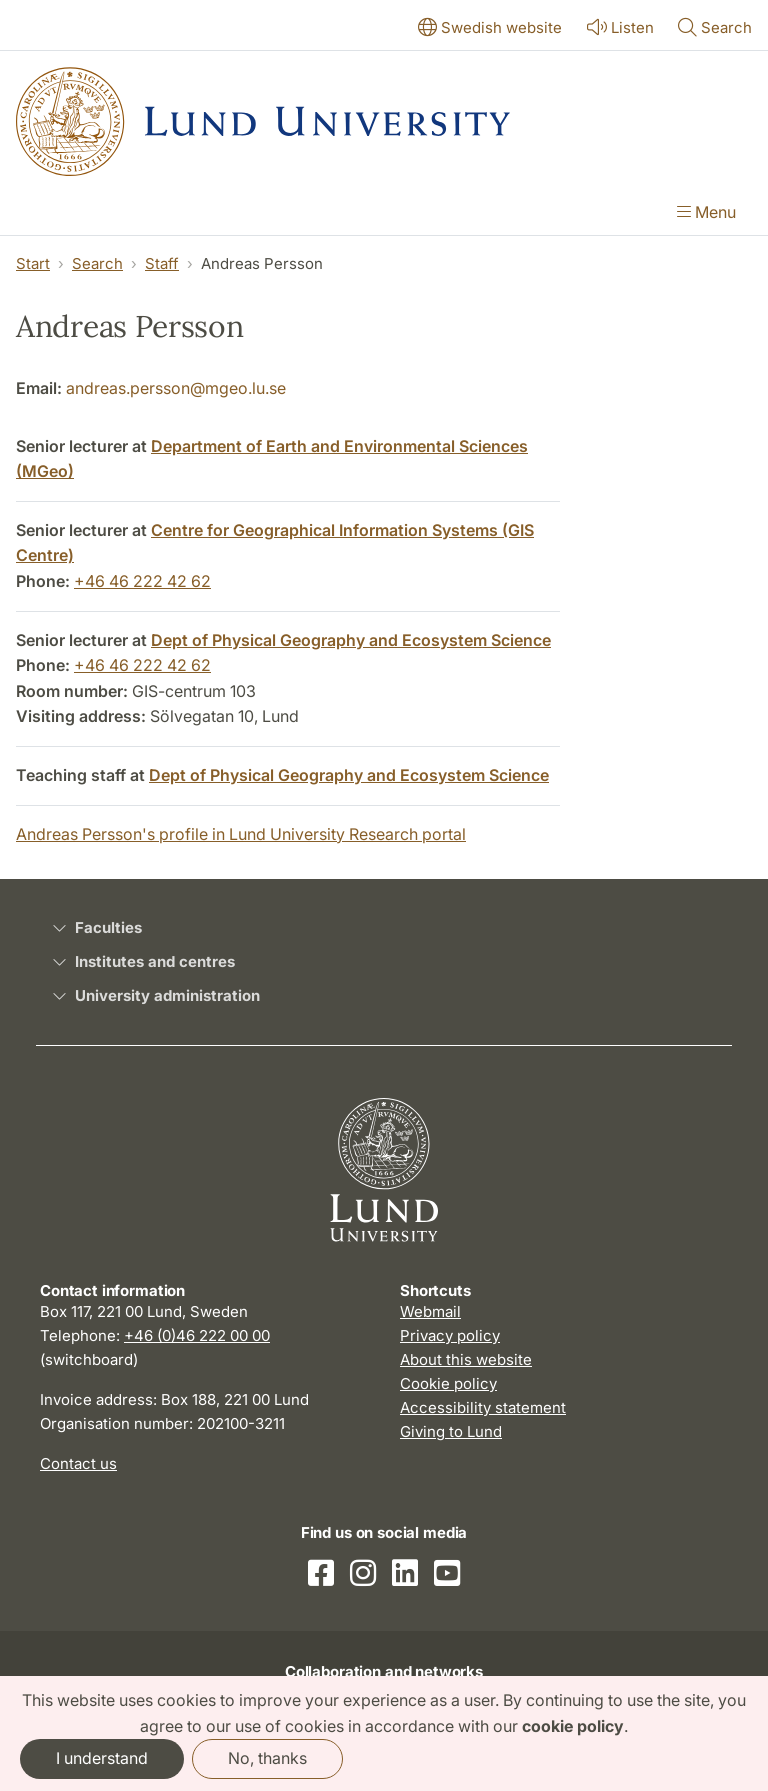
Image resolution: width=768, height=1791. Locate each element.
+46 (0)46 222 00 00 (197, 1335)
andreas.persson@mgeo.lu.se (176, 388)
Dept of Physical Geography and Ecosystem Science (351, 640)
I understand (102, 1758)
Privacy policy (450, 1335)
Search (97, 263)
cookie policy (573, 1726)
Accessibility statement (483, 1407)
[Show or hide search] (715, 29)
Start (33, 263)
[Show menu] (706, 214)
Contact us (78, 1463)
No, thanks (267, 1758)
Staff (162, 263)
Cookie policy (448, 1383)
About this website (466, 1359)
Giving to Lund (451, 1431)
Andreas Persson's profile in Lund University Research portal (241, 834)
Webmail (430, 1311)
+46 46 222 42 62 (142, 581)
